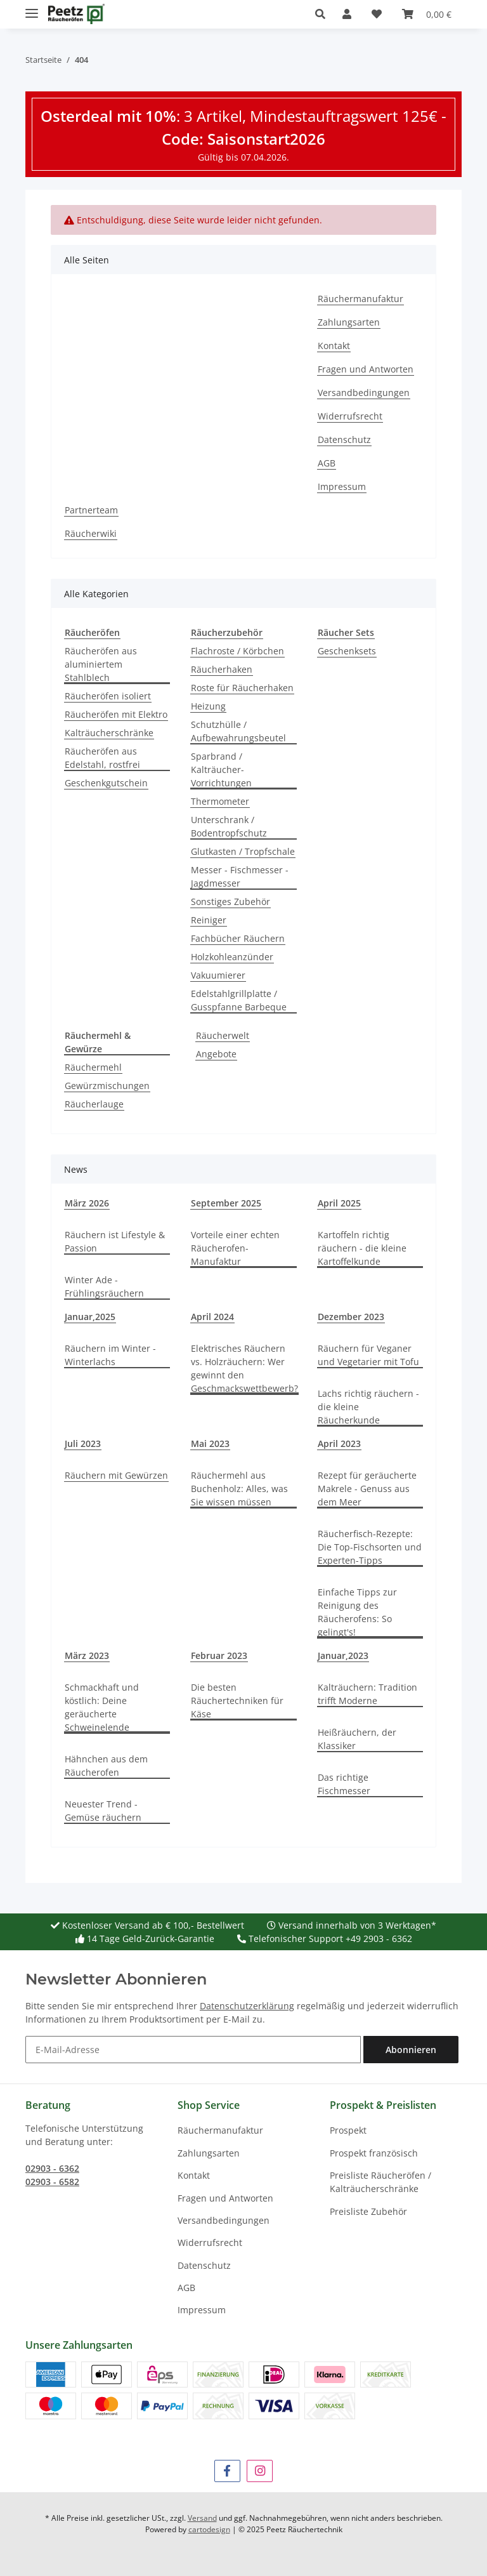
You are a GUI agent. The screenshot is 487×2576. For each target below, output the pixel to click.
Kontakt (334, 346)
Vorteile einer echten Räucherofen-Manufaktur (235, 1248)
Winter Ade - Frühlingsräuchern (104, 1286)
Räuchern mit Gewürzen (116, 1475)
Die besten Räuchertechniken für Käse (237, 1700)
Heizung (208, 706)
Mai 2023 (210, 1443)
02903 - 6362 (52, 2168)
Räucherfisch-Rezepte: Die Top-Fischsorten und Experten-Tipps (370, 1547)
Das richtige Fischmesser (344, 1784)
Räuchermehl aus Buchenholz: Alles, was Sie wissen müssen (239, 1488)
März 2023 (87, 1655)
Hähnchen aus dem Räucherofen (106, 1765)
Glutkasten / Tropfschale (243, 851)
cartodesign (209, 2529)
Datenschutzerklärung (247, 2006)
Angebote (216, 1054)
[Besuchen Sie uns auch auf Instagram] (260, 2471)
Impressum (342, 486)
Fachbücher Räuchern (238, 938)
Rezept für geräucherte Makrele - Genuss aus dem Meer (367, 1488)
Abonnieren (411, 2050)
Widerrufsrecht (350, 416)
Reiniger (208, 920)
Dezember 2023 (351, 1317)
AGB (326, 463)
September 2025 (226, 1203)
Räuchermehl (93, 1067)
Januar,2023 (343, 1655)
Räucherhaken (221, 669)
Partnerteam (91, 510)
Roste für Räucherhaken (242, 688)
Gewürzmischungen (107, 1086)
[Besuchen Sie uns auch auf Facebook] (227, 2471)
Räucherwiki (91, 533)
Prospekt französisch (374, 2153)
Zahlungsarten (349, 322)
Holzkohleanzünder (232, 957)
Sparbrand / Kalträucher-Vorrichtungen (221, 769)
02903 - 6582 (52, 2182)
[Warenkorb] (427, 14)
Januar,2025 (90, 1317)
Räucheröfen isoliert (108, 696)
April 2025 (339, 1203)
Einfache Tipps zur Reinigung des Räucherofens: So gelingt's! (357, 1612)
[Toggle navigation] (31, 8)
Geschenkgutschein (106, 783)
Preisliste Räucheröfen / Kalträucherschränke (380, 2182)
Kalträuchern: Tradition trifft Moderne (367, 1694)
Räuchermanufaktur (360, 299)
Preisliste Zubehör (368, 2211)
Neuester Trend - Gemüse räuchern (103, 1810)
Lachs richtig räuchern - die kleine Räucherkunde (368, 1406)
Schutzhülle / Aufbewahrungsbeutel (238, 731)
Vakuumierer (218, 975)
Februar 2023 (219, 1655)
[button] (323, 14)
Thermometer (220, 801)
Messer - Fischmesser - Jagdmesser (240, 876)
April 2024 (212, 1317)
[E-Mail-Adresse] (193, 2049)
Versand (202, 2518)
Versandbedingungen (364, 392)
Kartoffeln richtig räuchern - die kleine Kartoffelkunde (362, 1248)
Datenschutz (344, 439)
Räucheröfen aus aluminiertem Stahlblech (101, 664)
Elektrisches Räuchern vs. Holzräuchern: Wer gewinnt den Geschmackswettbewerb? (244, 1368)
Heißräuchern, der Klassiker (357, 1739)
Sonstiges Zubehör (230, 901)
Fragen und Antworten (365, 369)
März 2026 (87, 1203)
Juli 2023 (83, 1443)
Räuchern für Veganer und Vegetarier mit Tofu (368, 1355)
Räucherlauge (94, 1104)
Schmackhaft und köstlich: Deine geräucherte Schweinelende (102, 1707)
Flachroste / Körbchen (237, 651)
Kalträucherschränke (109, 733)
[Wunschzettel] (376, 14)
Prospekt (348, 2130)
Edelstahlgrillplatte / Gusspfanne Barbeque (239, 1000)
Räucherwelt (222, 1035)
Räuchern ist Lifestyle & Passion (115, 1241)
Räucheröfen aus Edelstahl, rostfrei (102, 757)
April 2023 (339, 1443)
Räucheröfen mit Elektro (116, 714)
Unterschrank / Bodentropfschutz (229, 826)
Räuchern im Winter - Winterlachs (110, 1355)
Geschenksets (347, 651)
